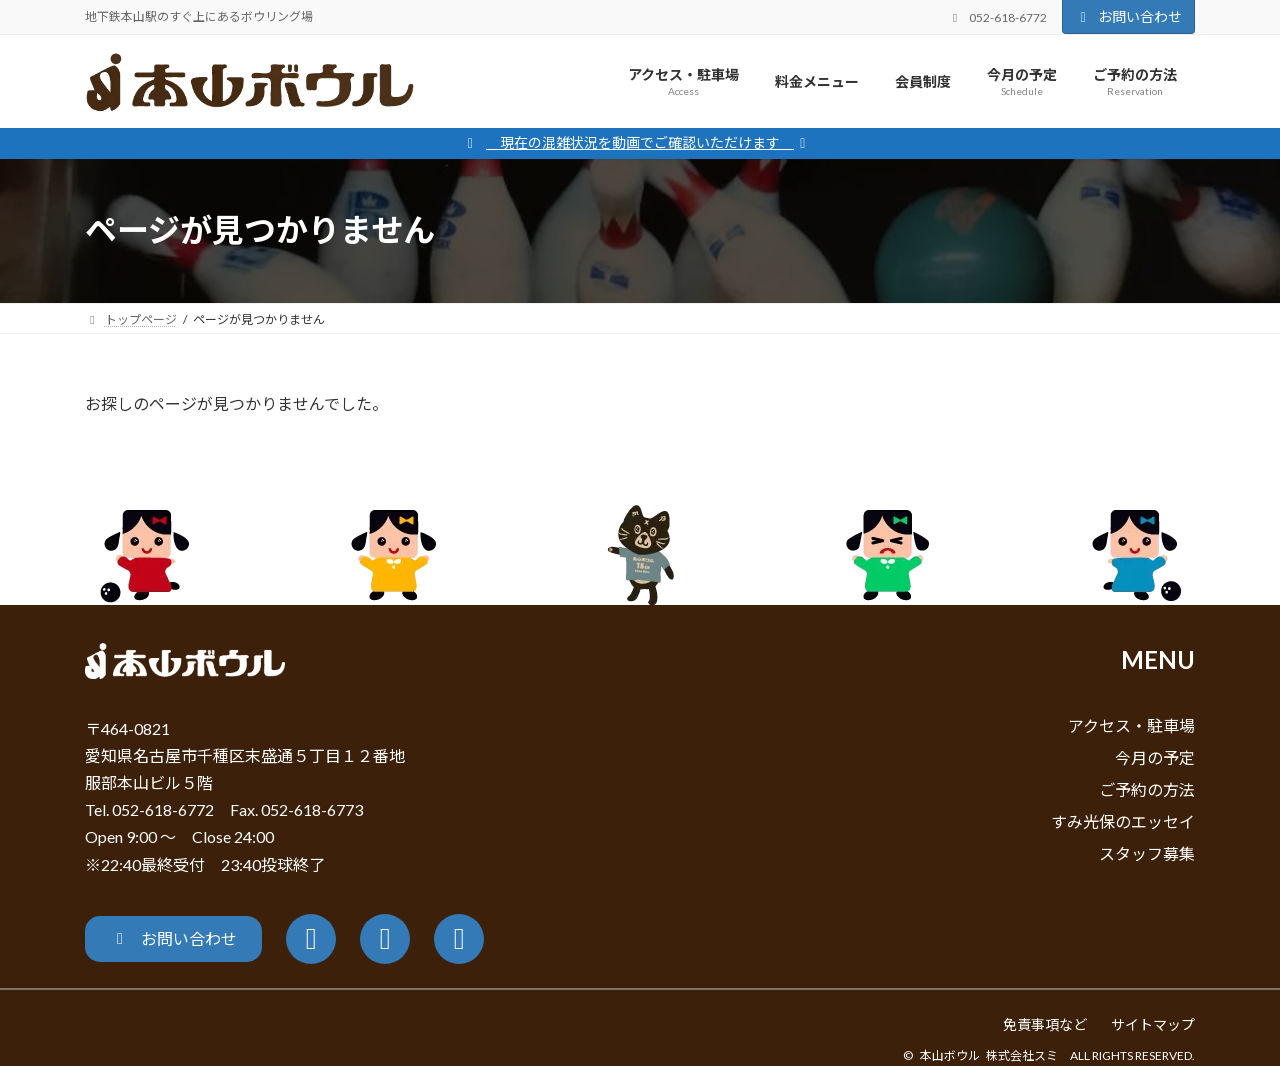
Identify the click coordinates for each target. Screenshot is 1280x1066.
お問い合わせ (1129, 16)
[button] (173, 939)
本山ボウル (950, 1055)
